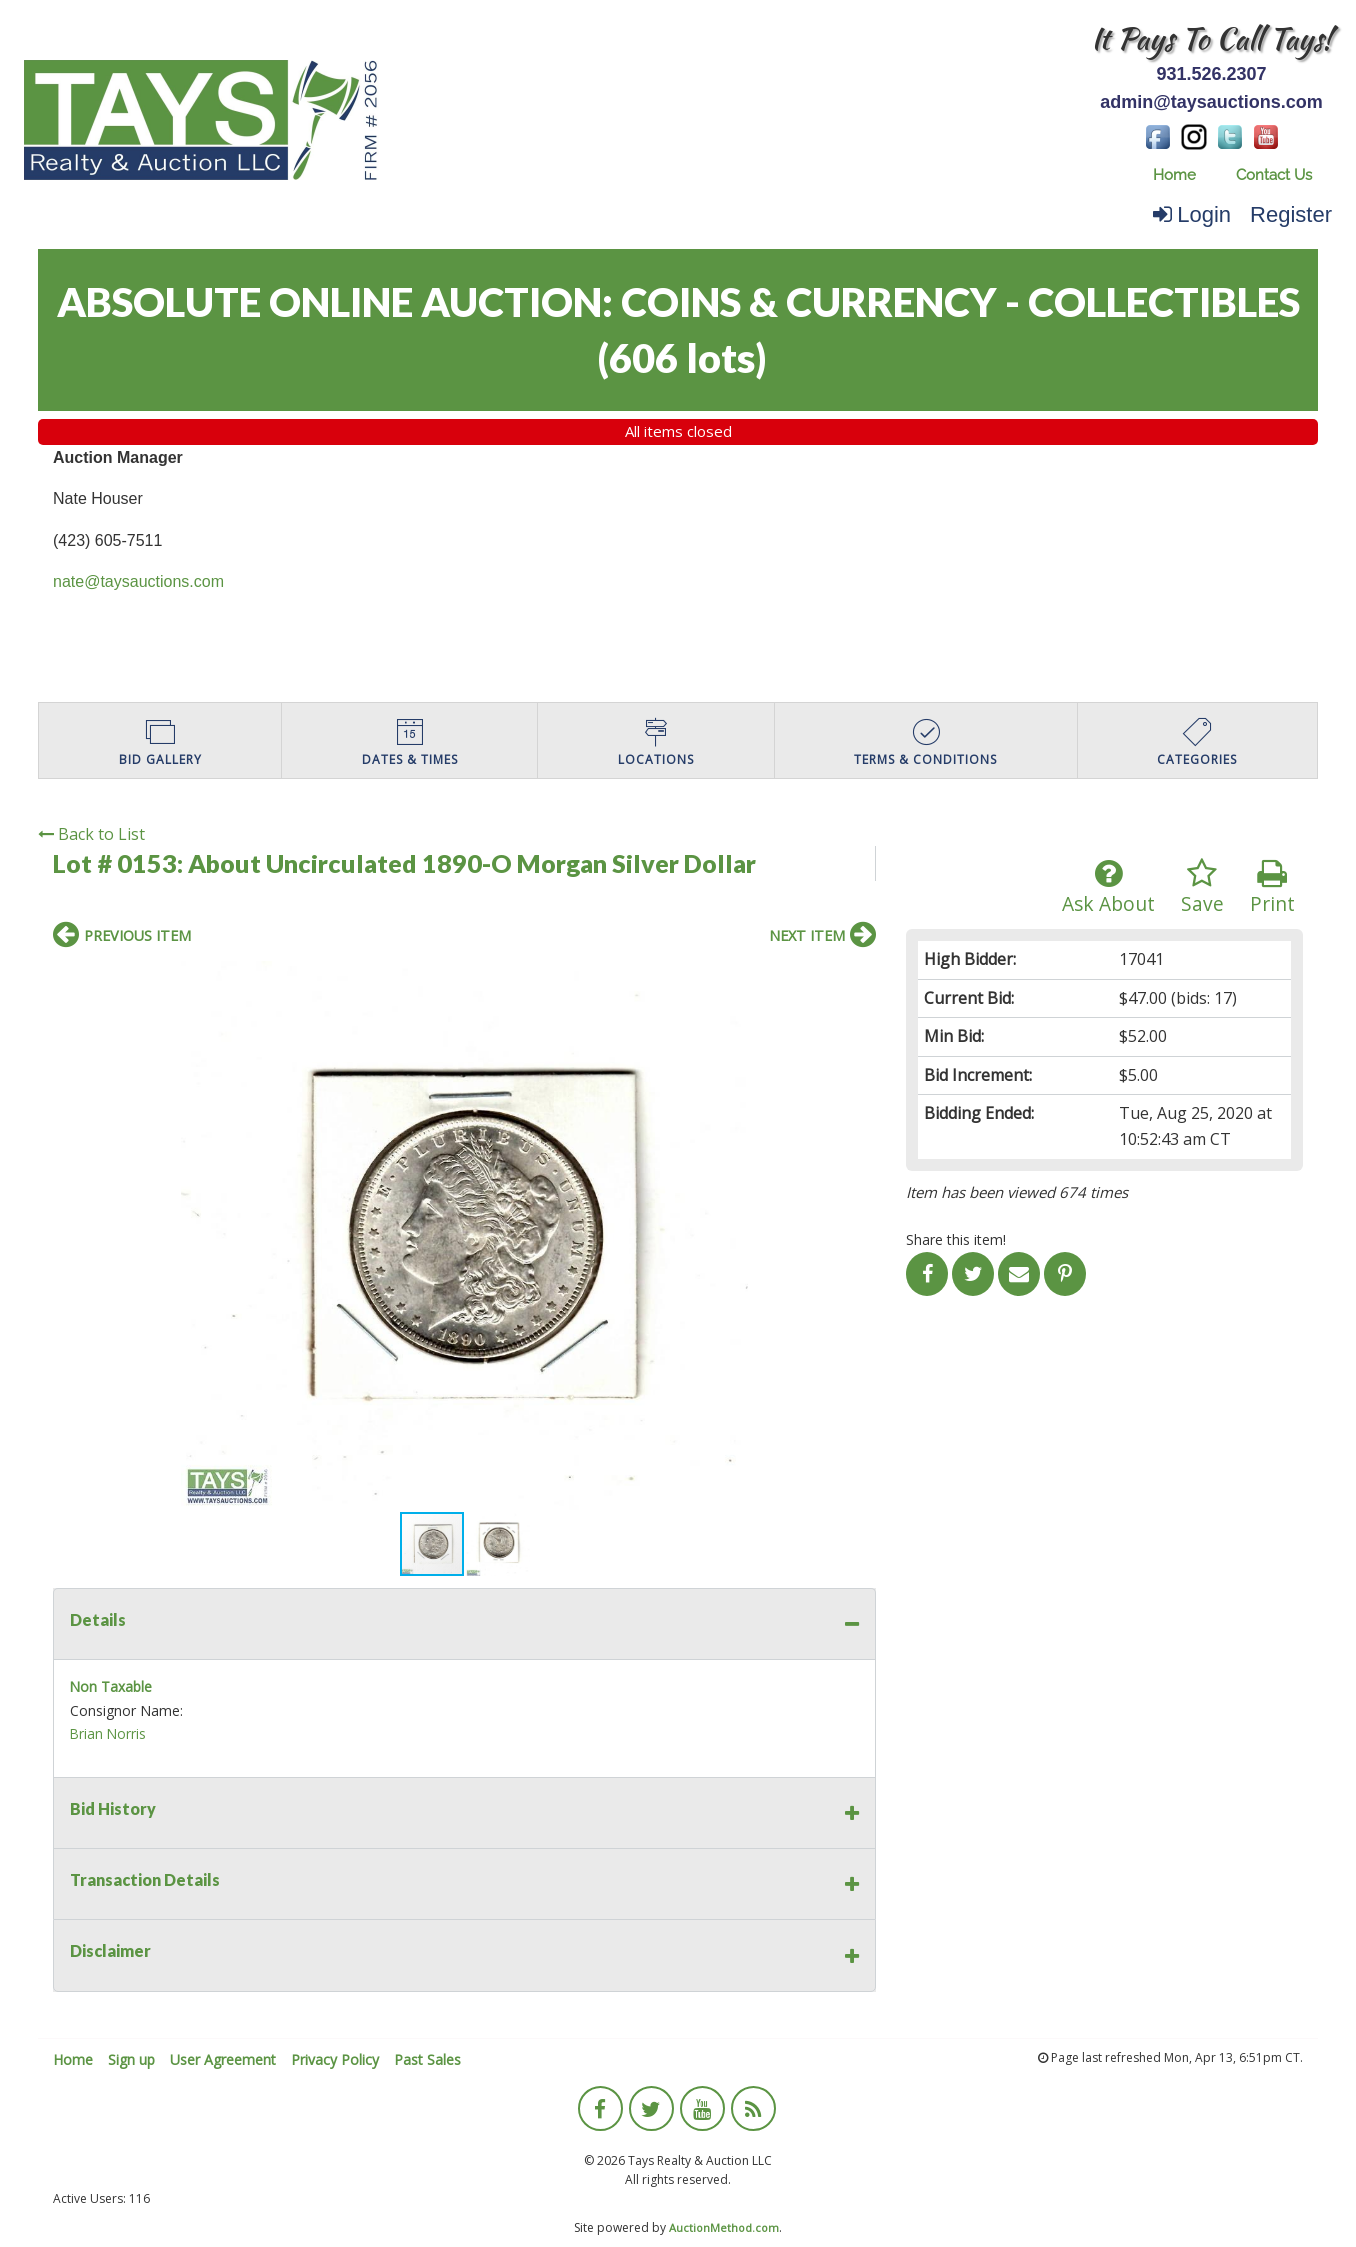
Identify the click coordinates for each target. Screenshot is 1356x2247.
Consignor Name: (126, 1710)
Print (1272, 887)
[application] (1350, 2242)
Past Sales (427, 2059)
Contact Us (1274, 175)
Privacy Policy (335, 2059)
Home (1174, 175)
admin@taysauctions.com (1211, 102)
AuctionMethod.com (724, 2227)
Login (1192, 214)
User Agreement (223, 2059)
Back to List (91, 834)
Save (1202, 887)
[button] (858, 979)
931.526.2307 (1211, 74)
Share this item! (956, 1239)
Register (1291, 214)
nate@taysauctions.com (138, 581)
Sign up (131, 2059)
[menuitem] (1174, 175)
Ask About (1108, 887)
